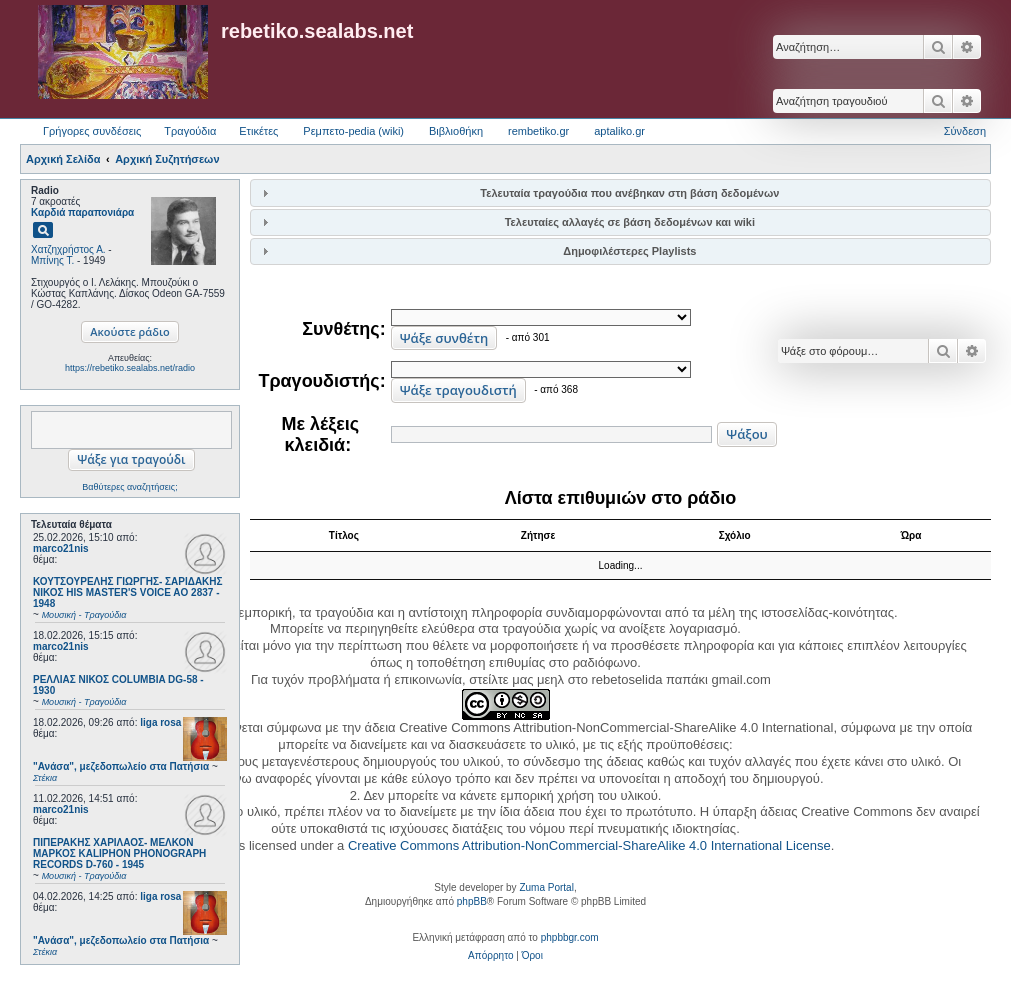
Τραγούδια (190, 131)
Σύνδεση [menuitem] (965, 131)
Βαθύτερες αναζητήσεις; (129, 487)
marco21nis (61, 548)
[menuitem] (490, 956)
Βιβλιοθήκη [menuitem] (456, 131)
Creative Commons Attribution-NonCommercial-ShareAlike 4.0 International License (589, 845)
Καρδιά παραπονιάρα (82, 212)
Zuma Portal (546, 887)
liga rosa (160, 722)
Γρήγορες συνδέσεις (92, 131)
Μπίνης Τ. (52, 260)
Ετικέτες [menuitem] (258, 131)
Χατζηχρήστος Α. (68, 249)
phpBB (472, 901)
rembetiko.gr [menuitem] (538, 131)
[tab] (620, 192)
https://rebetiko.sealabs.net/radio (130, 368)
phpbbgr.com (570, 937)
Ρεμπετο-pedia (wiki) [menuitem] (353, 131)
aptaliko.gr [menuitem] (619, 131)
